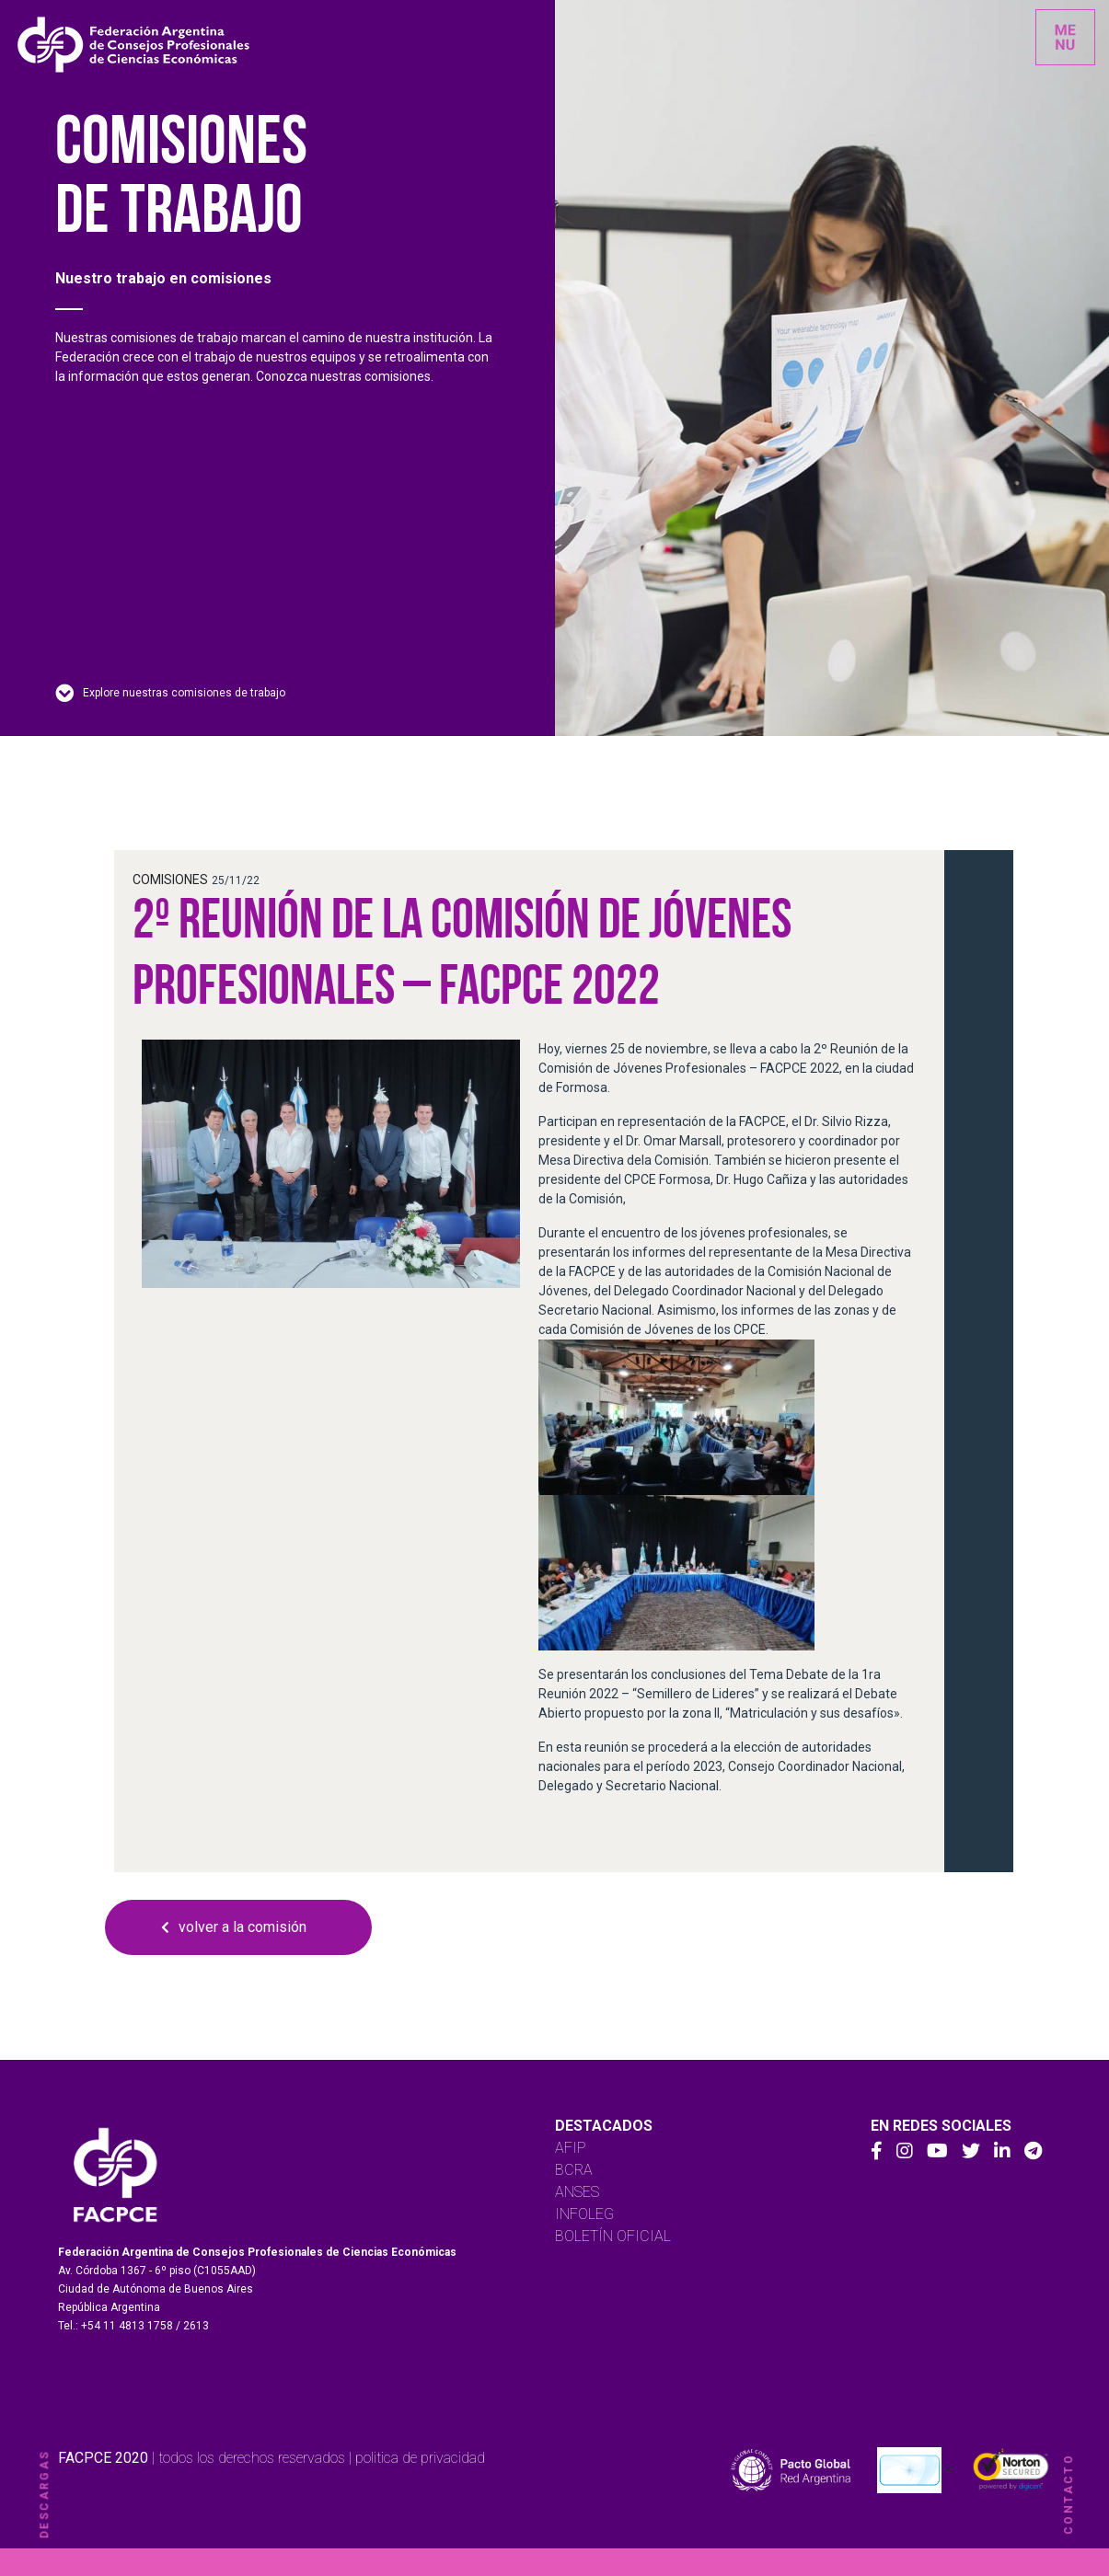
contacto (1068, 2494)
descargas (44, 2494)
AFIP (570, 2147)
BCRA (574, 2170)
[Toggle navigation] (1065, 37)
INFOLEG (584, 2214)
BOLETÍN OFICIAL (613, 2236)
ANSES (577, 2192)
